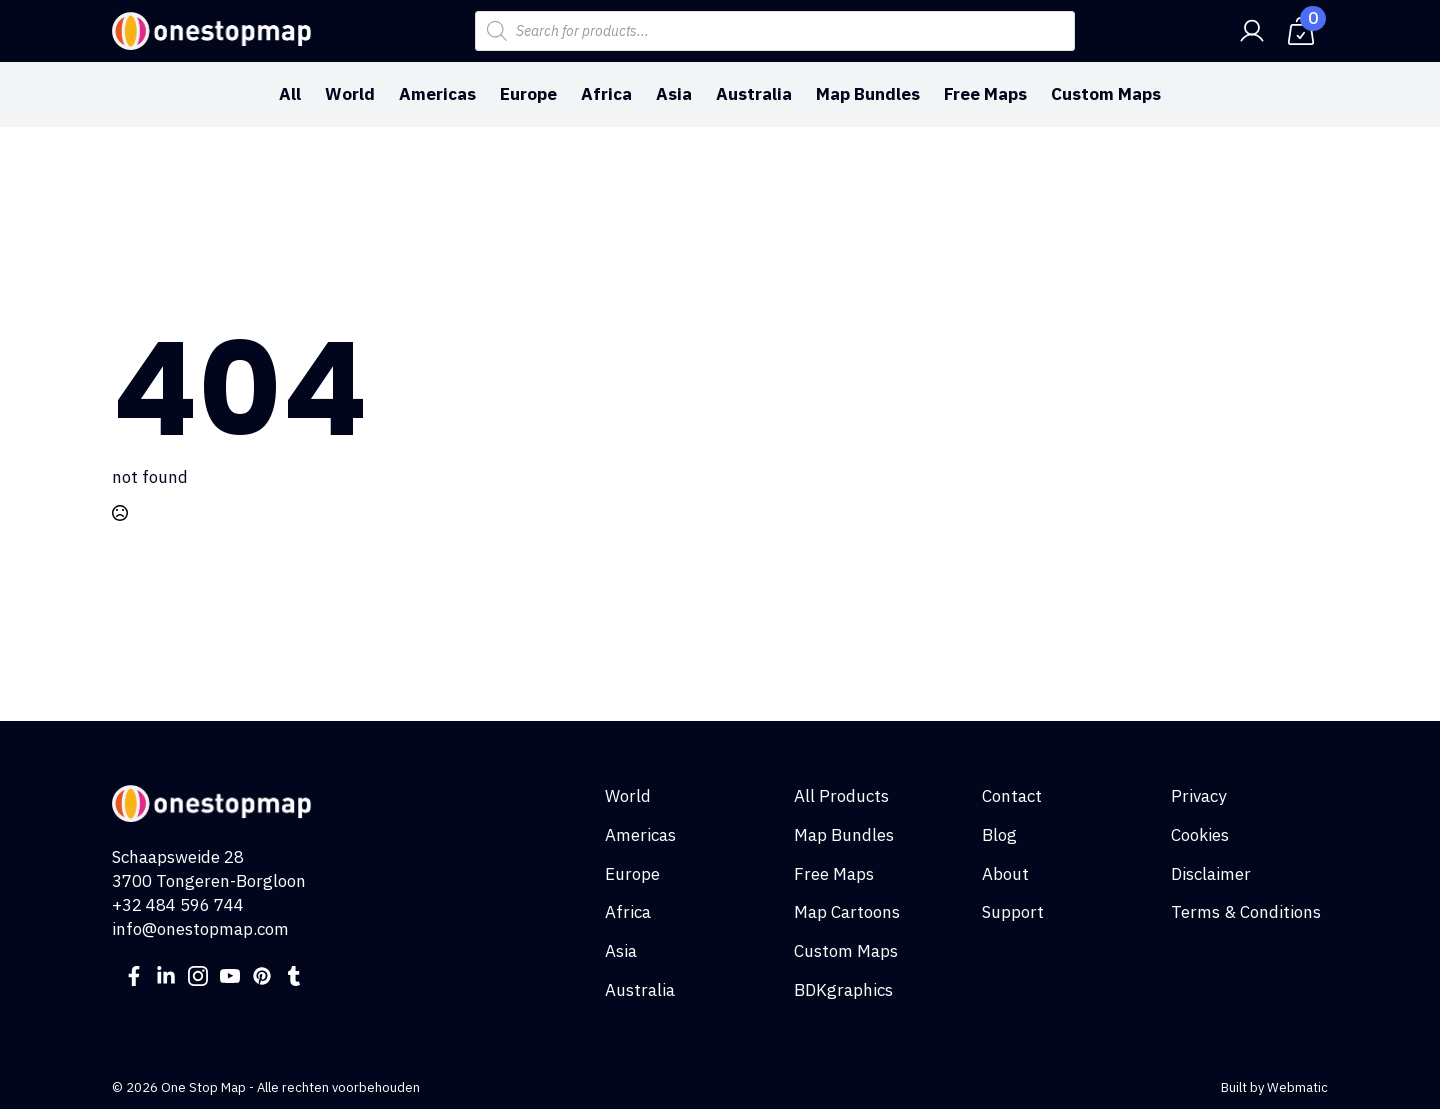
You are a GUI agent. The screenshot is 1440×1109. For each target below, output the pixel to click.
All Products (841, 796)
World (350, 94)
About (1005, 874)
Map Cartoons (847, 912)
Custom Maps (1106, 94)
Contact (1012, 796)
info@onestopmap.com (200, 929)
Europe (528, 94)
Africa (606, 94)
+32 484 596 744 (178, 905)
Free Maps (985, 94)
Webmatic (1297, 1087)
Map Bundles (868, 94)
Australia (754, 94)
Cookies (1200, 835)
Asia (674, 94)
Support (1013, 912)
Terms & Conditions (1246, 912)
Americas (437, 94)
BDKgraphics (843, 990)
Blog (999, 835)
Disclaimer (1211, 874)
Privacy (1198, 796)
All (290, 94)
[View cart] (1301, 31)
